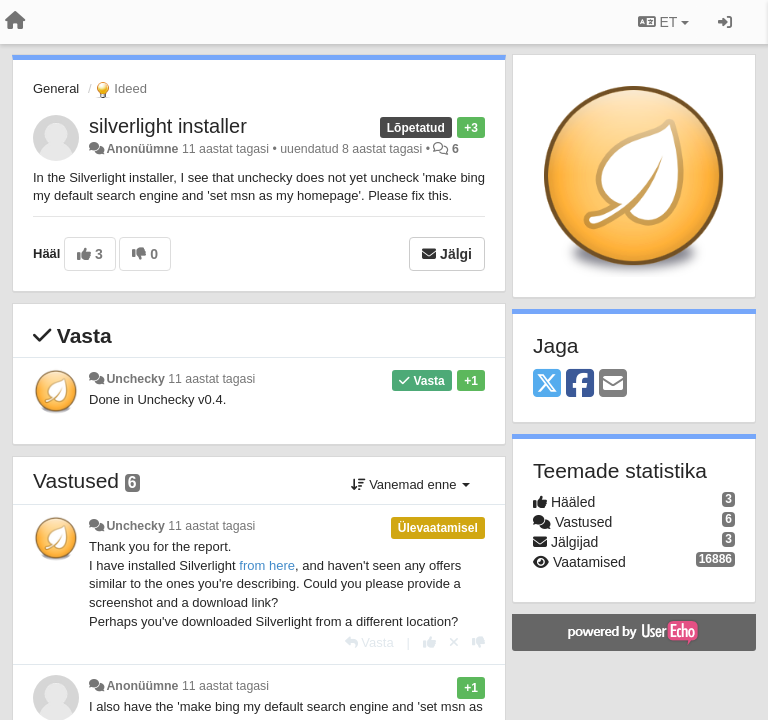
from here (267, 565)
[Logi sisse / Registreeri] (725, 22)
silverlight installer (168, 126)
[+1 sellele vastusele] (429, 642)
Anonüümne (142, 149)
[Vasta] (369, 642)
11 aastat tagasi (211, 379)
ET (663, 22)
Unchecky (135, 379)
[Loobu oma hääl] (454, 642)
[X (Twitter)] (547, 384)
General (56, 88)
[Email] (613, 384)
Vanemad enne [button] (410, 484)
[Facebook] (580, 384)
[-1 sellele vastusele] (478, 642)
